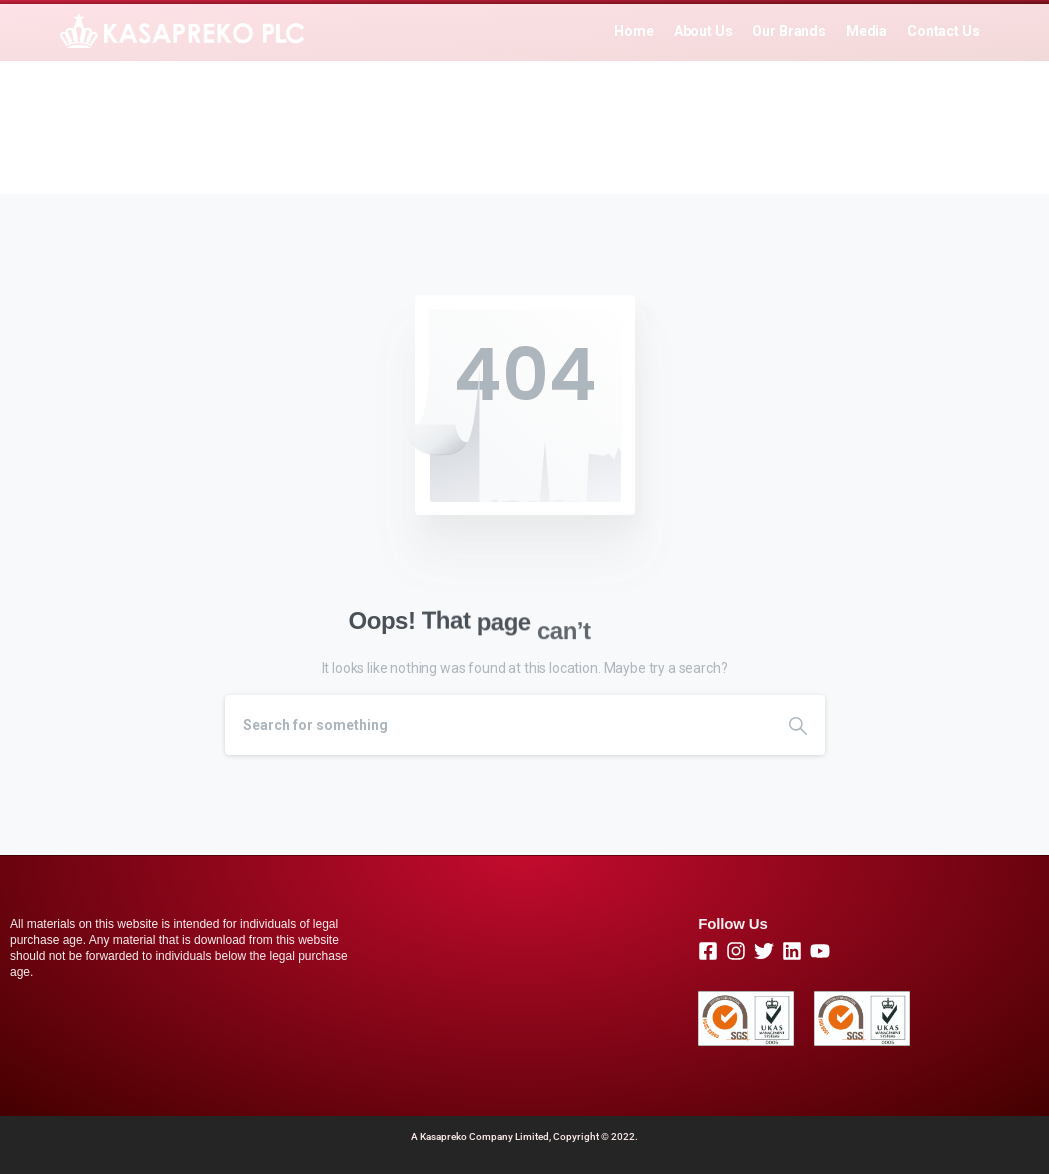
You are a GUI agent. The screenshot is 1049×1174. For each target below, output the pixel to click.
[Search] (498, 725)
